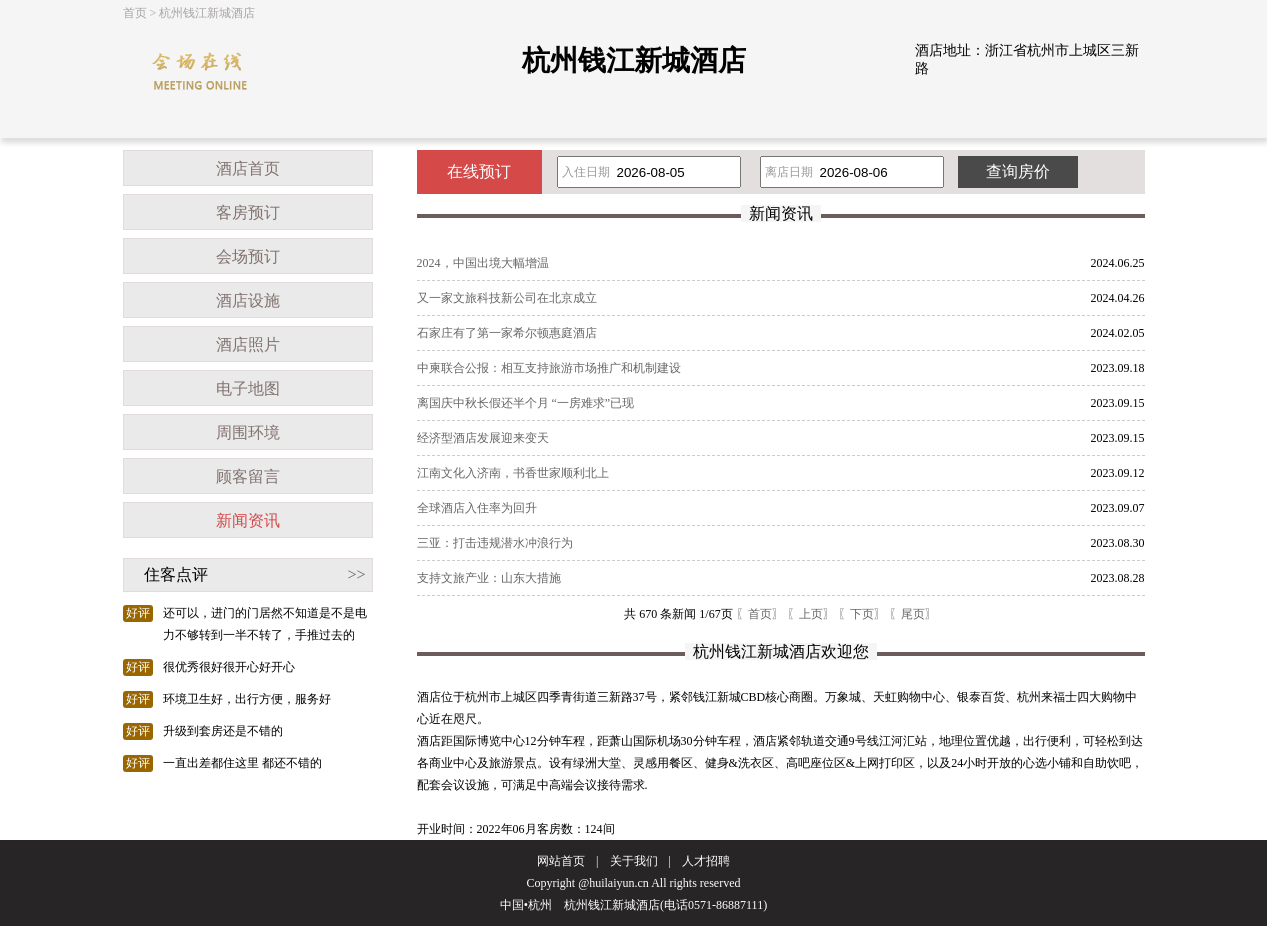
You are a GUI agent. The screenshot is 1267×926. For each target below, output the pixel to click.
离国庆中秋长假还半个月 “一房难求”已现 (526, 403)
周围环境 (248, 432)
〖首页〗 (760, 614)
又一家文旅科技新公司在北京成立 (507, 298)
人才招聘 (706, 861)
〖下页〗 (862, 614)
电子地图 (248, 388)
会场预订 (248, 256)
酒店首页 (248, 168)
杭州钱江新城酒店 (207, 13)
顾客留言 (248, 476)
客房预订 (248, 212)
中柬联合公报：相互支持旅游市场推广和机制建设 (549, 368)
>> (356, 574)
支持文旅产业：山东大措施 (489, 578)
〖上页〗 (811, 614)
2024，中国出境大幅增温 (483, 263)
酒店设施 (248, 300)
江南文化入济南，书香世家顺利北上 (513, 473)
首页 (135, 13)
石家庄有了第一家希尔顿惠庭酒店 (507, 333)
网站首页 (561, 861)
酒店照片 (248, 344)
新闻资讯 (248, 520)
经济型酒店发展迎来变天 (483, 438)
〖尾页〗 (913, 614)
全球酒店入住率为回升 (477, 508)
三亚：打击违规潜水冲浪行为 (495, 543)
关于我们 (634, 861)
